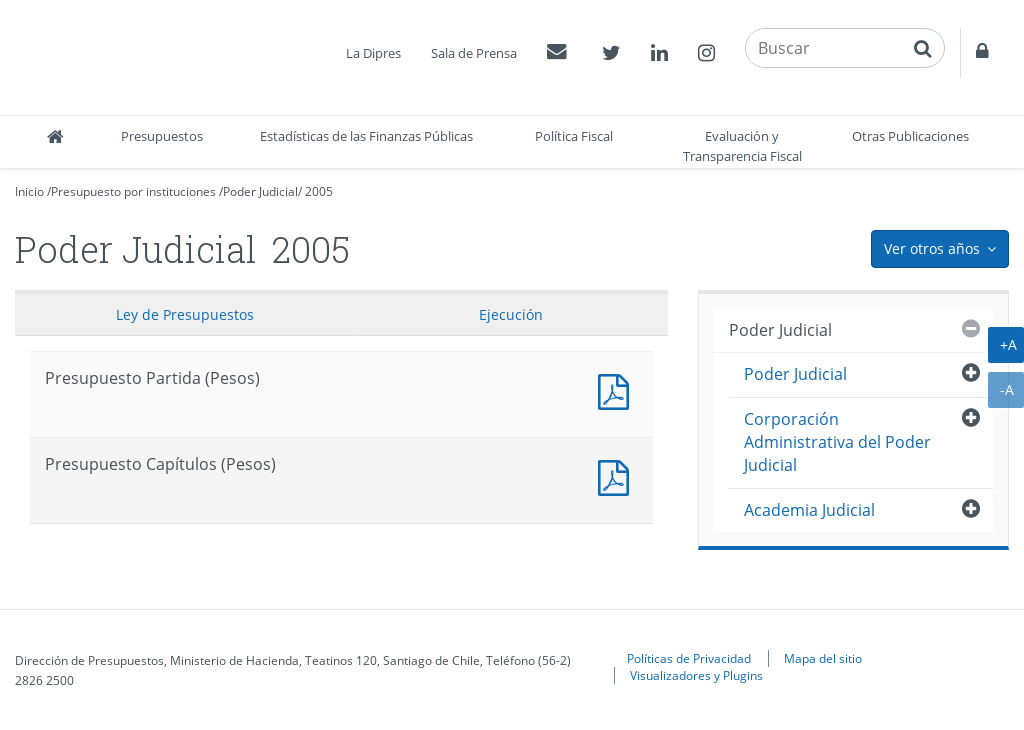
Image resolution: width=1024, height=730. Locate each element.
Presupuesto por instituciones (133, 191)
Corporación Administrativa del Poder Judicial (837, 442)
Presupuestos (162, 136)
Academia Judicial (809, 510)
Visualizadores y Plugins (696, 675)
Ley (185, 314)
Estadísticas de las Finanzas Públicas (366, 136)
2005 (319, 191)
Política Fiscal (574, 136)
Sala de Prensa (474, 53)
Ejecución (511, 314)
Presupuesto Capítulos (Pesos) (618, 475)
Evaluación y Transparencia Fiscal (742, 146)
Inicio (29, 191)
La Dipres (373, 53)
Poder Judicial (260, 191)
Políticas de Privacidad (689, 658)
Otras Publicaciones (910, 136)
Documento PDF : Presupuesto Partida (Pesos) (618, 389)
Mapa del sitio (823, 658)
